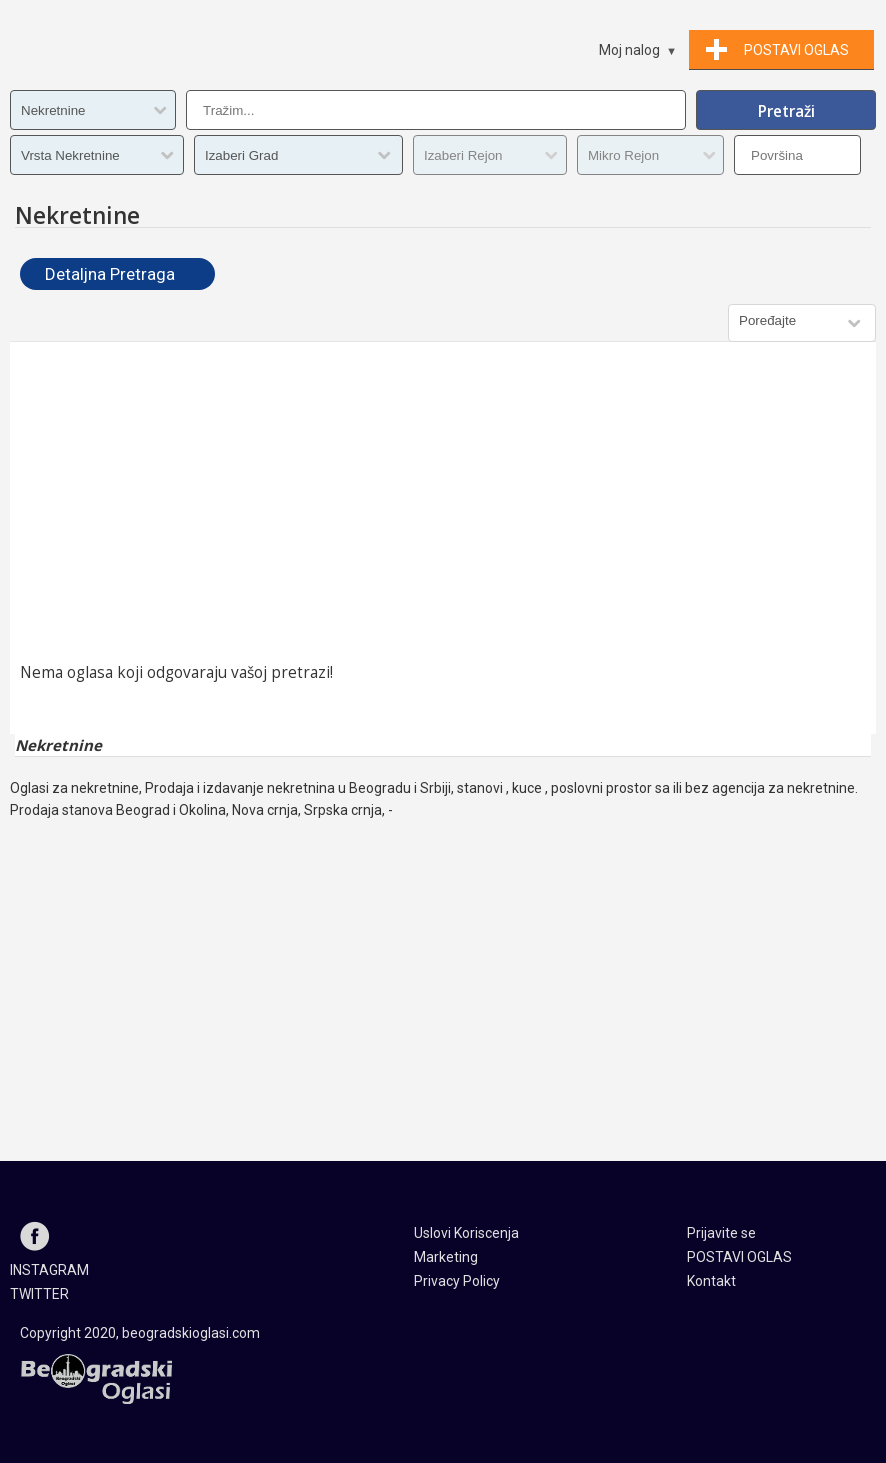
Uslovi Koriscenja (466, 1233)
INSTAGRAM (49, 1270)
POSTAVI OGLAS (739, 1257)
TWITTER (39, 1294)
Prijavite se (721, 1233)
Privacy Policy (457, 1281)
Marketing (446, 1257)
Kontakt (711, 1281)
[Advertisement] (443, 502)
